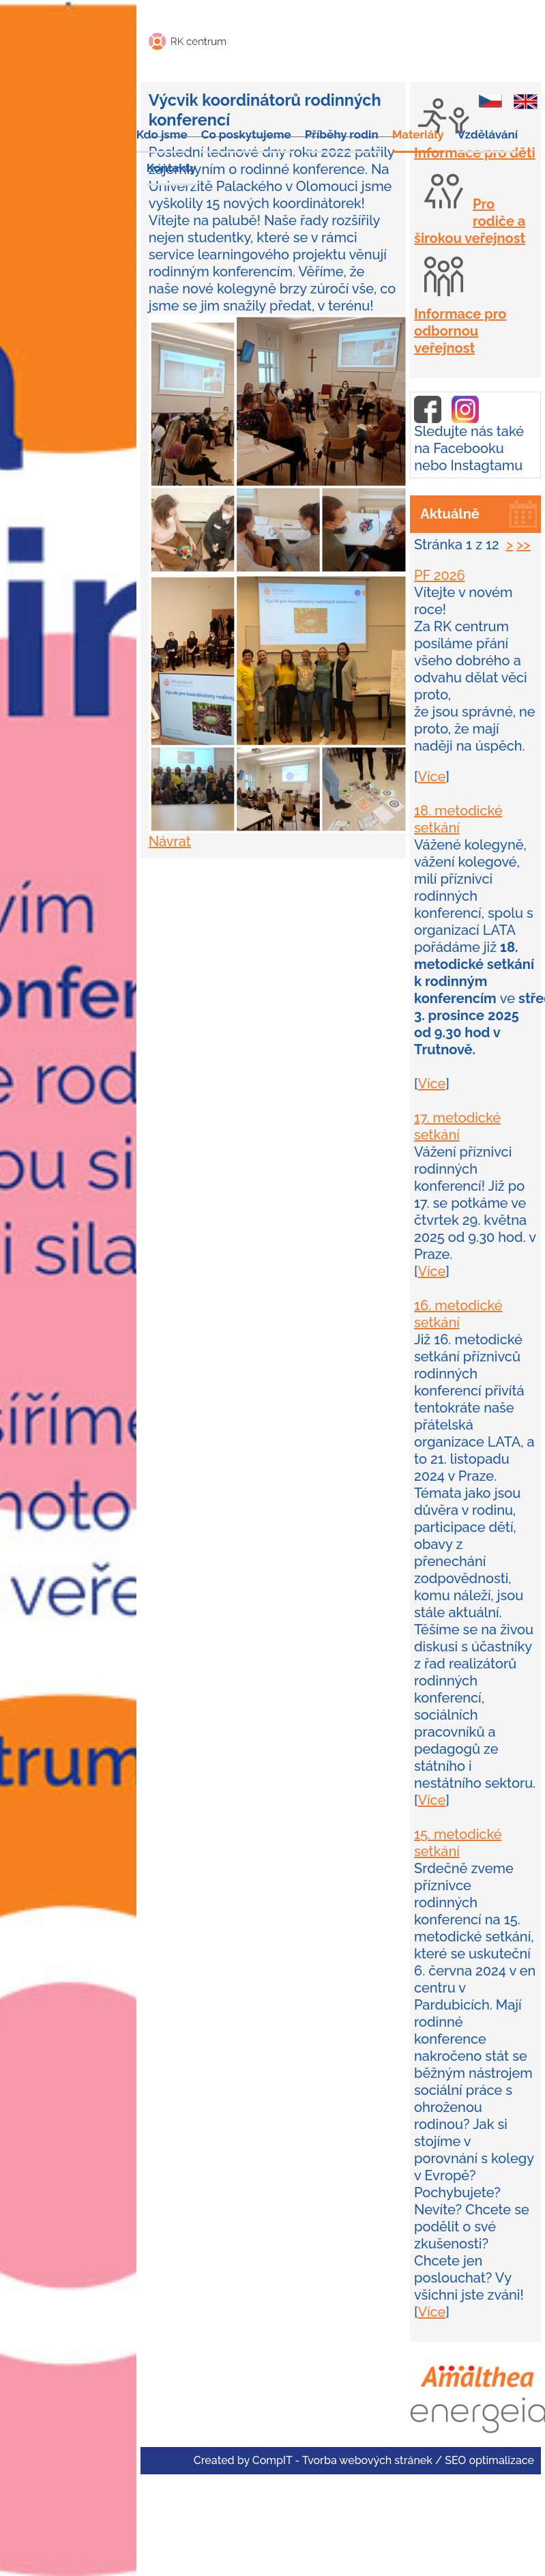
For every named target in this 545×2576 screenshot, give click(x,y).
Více (431, 776)
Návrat (170, 841)
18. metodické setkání (458, 819)
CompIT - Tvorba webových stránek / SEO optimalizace (393, 2460)
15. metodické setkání (457, 1842)
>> (523, 544)
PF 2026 (439, 575)
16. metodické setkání (458, 1314)
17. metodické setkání (457, 1126)
